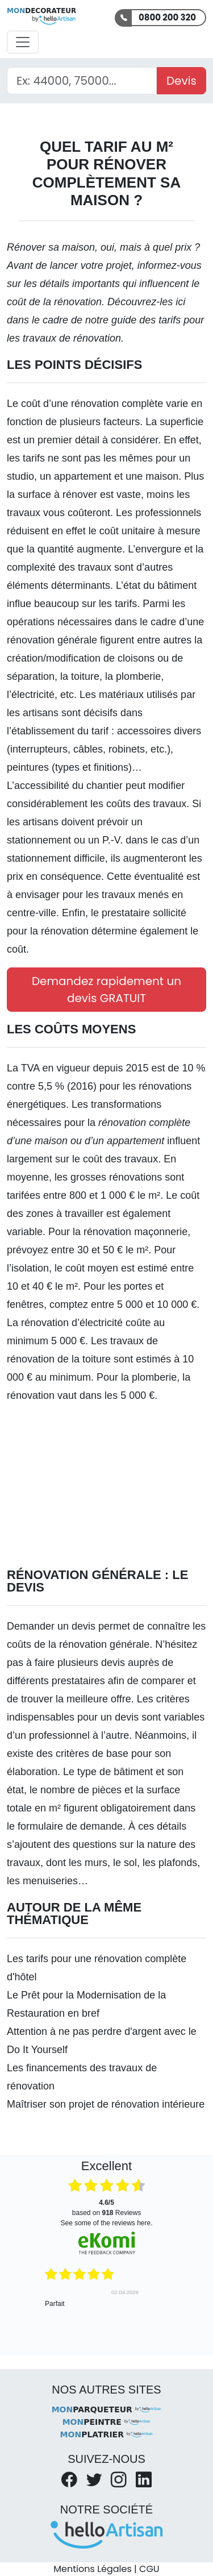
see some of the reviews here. (106, 2223)
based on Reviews (106, 2208)
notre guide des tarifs (133, 320)
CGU (149, 2568)
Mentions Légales (92, 2568)
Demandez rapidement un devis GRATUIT (106, 989)
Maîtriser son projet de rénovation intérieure (105, 2104)
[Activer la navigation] (23, 42)
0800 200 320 (167, 17)
